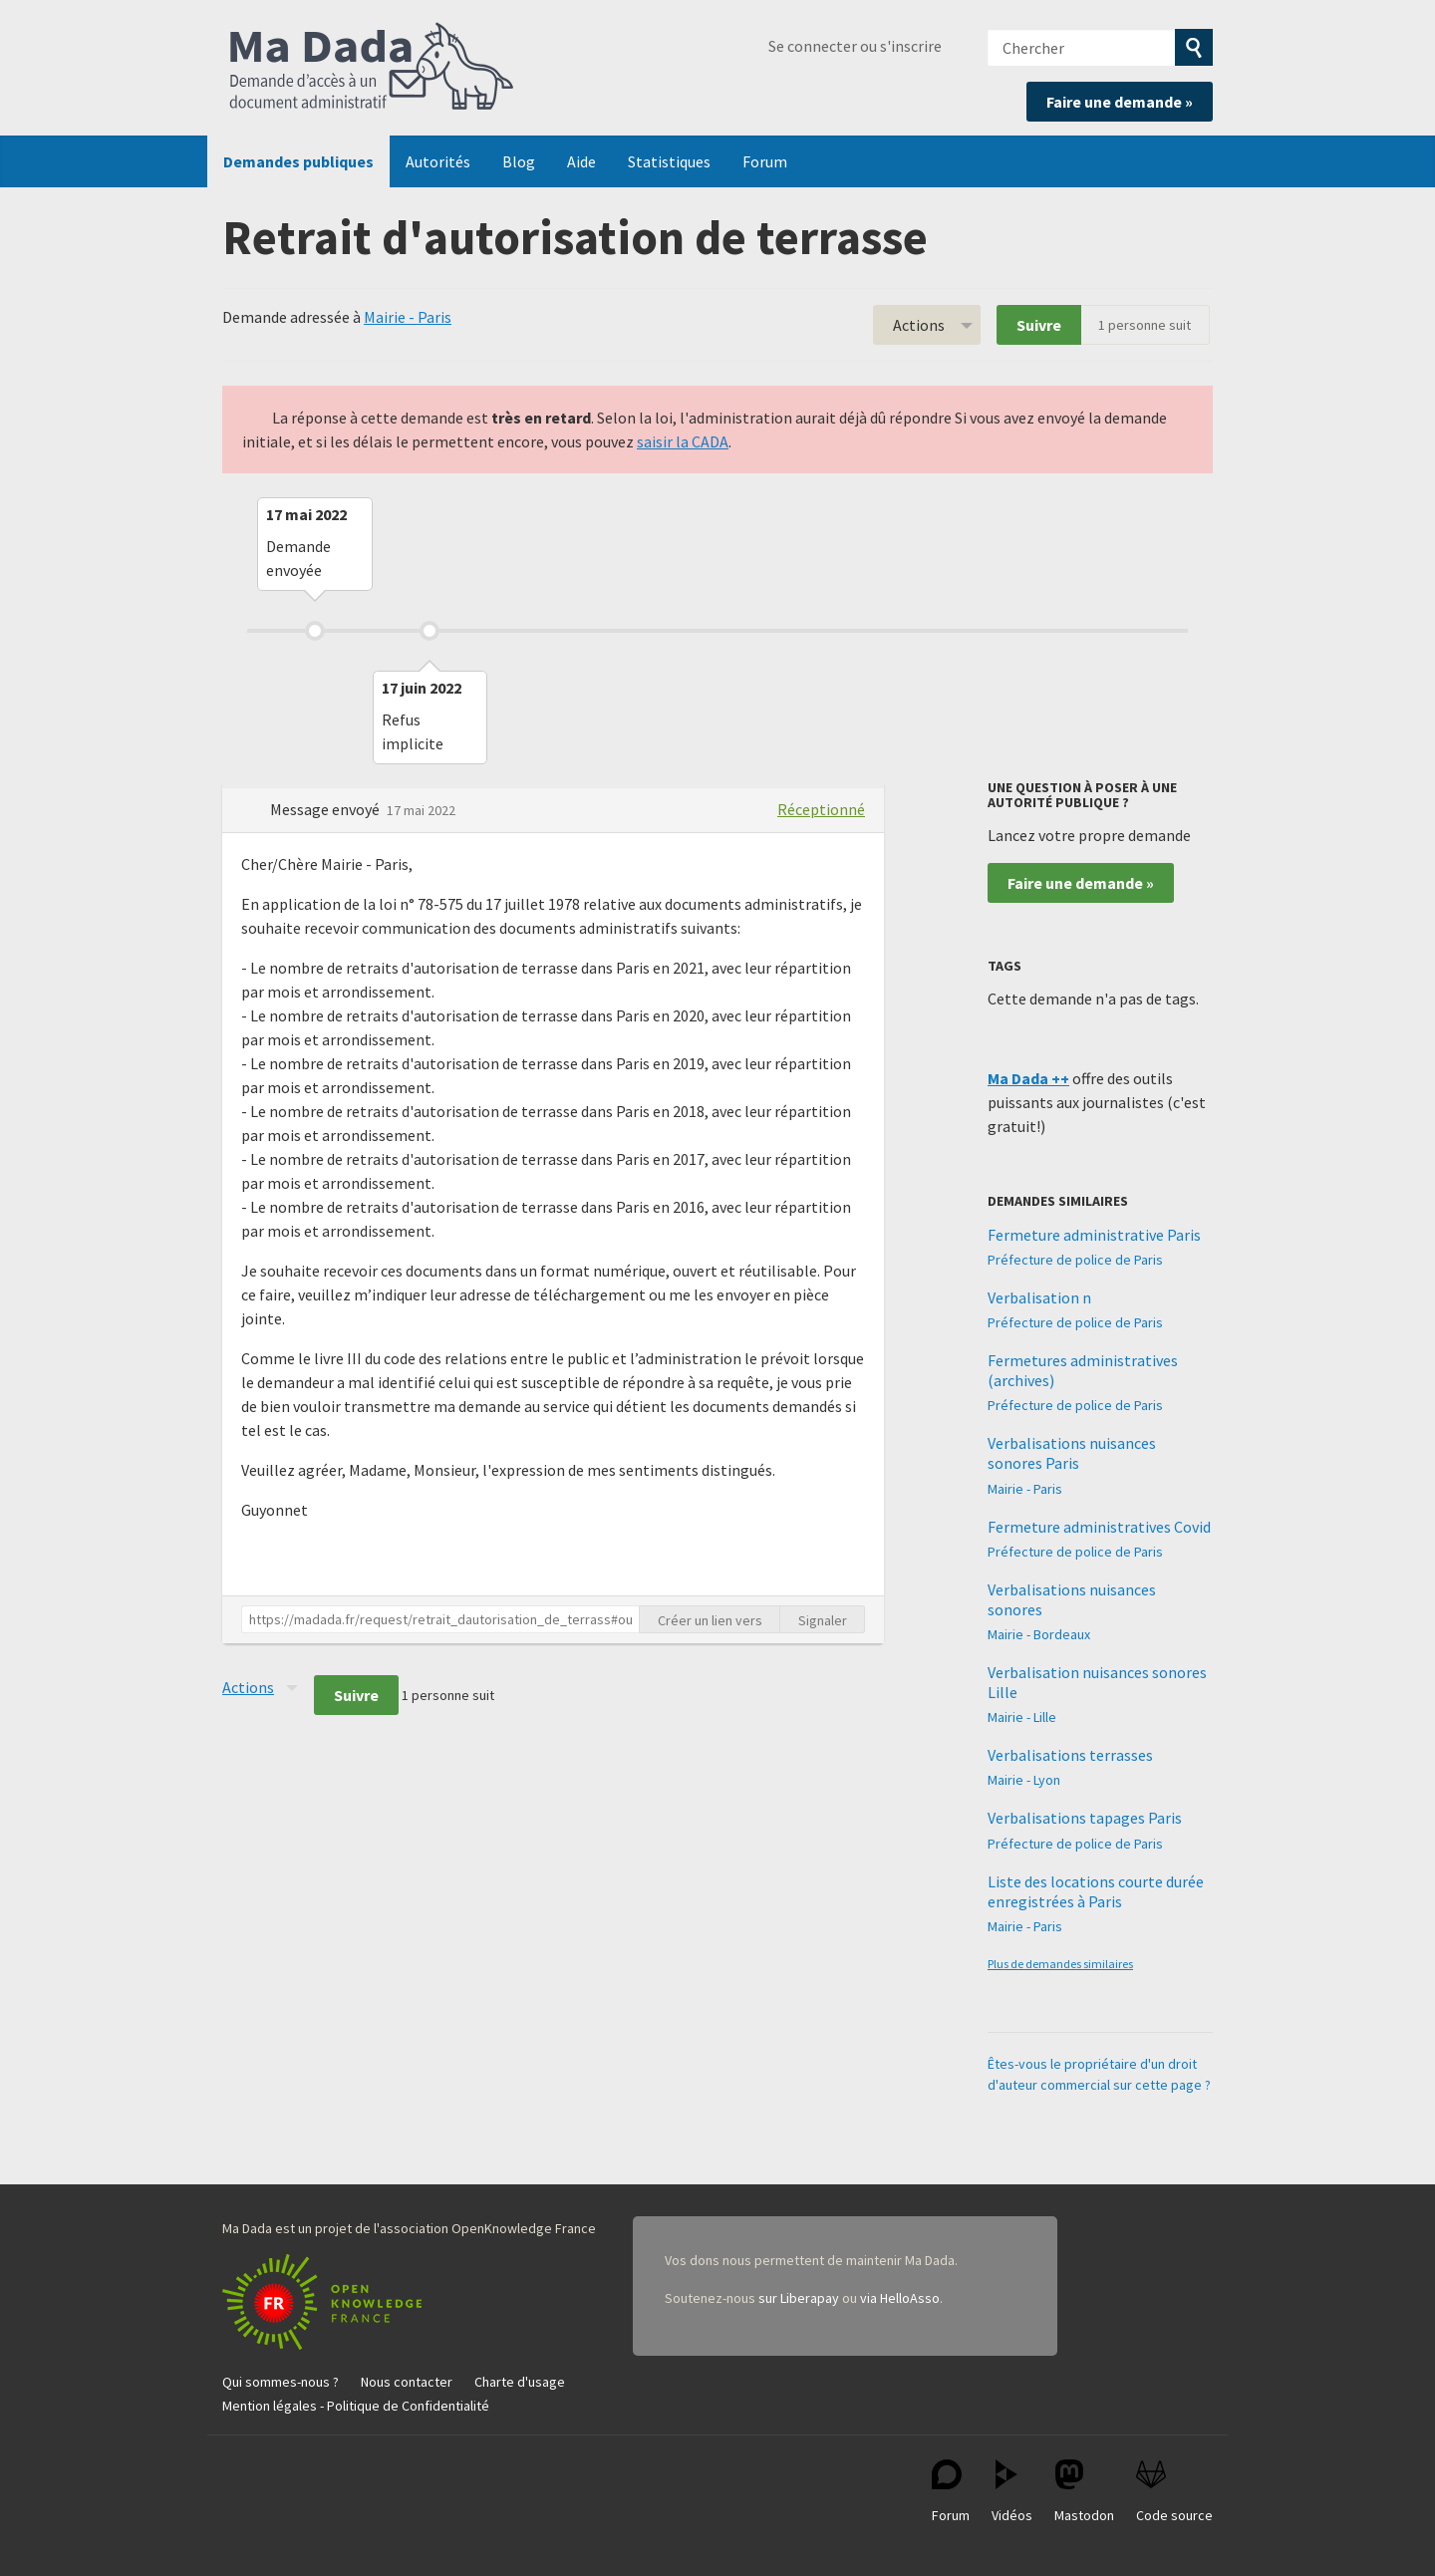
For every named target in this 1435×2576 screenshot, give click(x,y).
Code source (1174, 2491)
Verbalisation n (1039, 1297)
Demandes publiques (298, 161)
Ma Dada (371, 68)
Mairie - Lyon (1024, 1780)
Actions (919, 325)
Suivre (1038, 325)
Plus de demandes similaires (1060, 1963)
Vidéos (1012, 2491)
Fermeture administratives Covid (1099, 1527)
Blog (518, 161)
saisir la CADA (682, 441)
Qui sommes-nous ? (280, 2382)
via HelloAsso (900, 2298)
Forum (764, 161)
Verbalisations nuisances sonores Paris (1072, 1453)
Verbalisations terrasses (1070, 1755)
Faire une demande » (1119, 102)
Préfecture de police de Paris (1075, 1260)
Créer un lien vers (710, 1620)
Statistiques (669, 161)
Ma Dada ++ (1028, 1078)
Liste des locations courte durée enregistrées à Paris (1096, 1891)
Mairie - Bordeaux (1039, 1634)
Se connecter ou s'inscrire (855, 46)
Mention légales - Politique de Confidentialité (355, 2406)
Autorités (438, 161)
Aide (581, 161)
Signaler (822, 1620)
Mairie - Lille (1022, 1717)
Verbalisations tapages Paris (1085, 1818)
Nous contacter (406, 2382)
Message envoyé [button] (326, 809)
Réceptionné (821, 809)
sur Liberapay (798, 2298)
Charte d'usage (519, 2382)
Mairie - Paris (407, 317)
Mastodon (1084, 2491)
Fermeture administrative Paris (1094, 1235)
